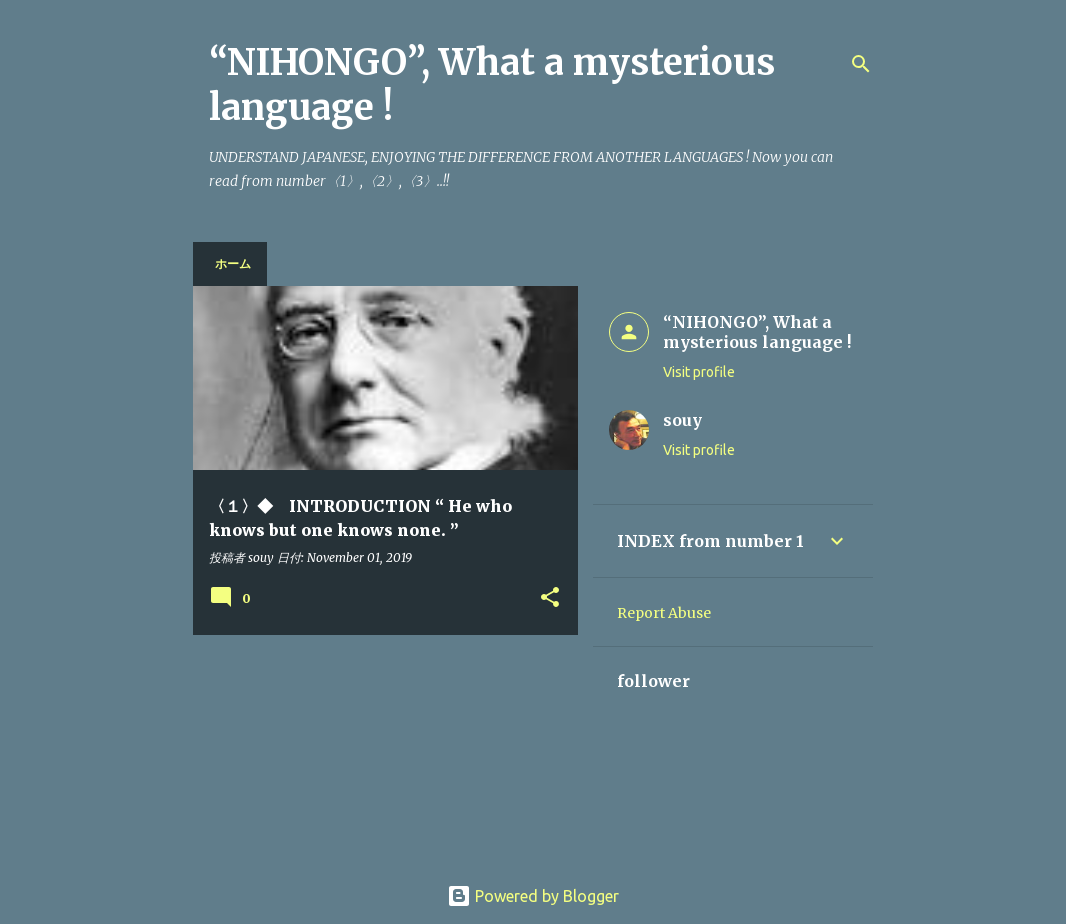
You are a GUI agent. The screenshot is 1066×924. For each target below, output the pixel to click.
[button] (550, 598)
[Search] (861, 64)
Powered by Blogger (533, 896)
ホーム (233, 263)
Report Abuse (664, 613)
